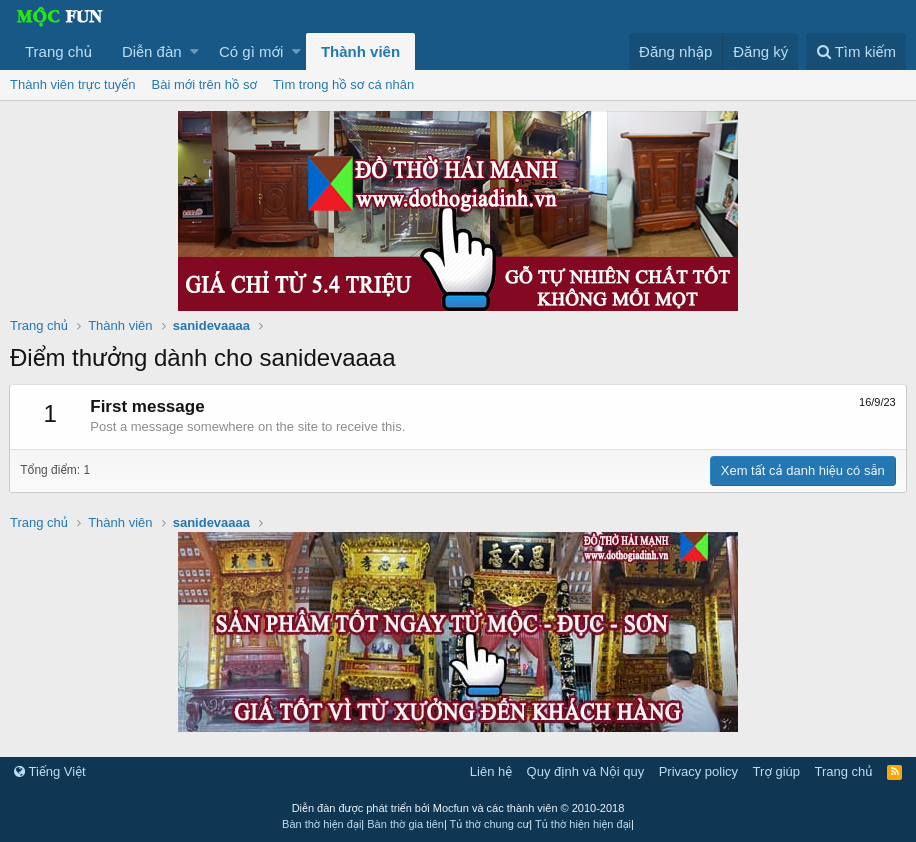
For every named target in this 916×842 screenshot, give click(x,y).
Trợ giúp (776, 771)
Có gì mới (251, 51)
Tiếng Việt (50, 771)
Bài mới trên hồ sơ (204, 84)
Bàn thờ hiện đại (321, 824)
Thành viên (360, 51)
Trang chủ (58, 51)
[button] (194, 51)
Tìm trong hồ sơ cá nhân (343, 84)
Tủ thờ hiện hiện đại (583, 824)
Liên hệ (491, 771)
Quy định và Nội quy (586, 771)
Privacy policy (698, 771)
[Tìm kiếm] (856, 51)
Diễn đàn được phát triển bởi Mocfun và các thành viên (458, 808)
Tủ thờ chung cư (490, 824)
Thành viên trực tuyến (73, 84)
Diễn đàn (152, 51)
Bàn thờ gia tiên (405, 824)
